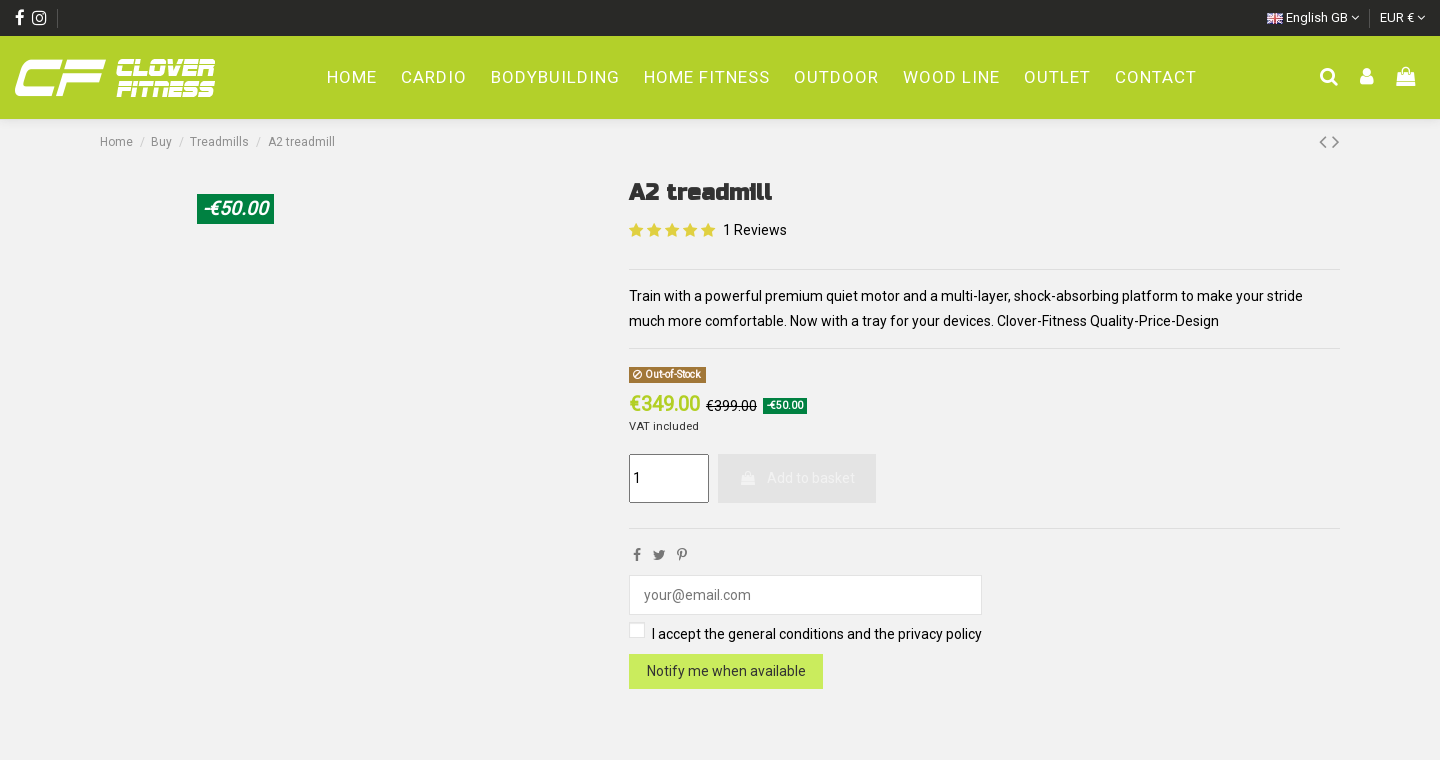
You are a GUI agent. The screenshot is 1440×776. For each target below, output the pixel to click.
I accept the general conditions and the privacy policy (817, 634)
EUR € (1402, 17)
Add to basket (797, 478)
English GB (1313, 17)
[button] (836, 78)
